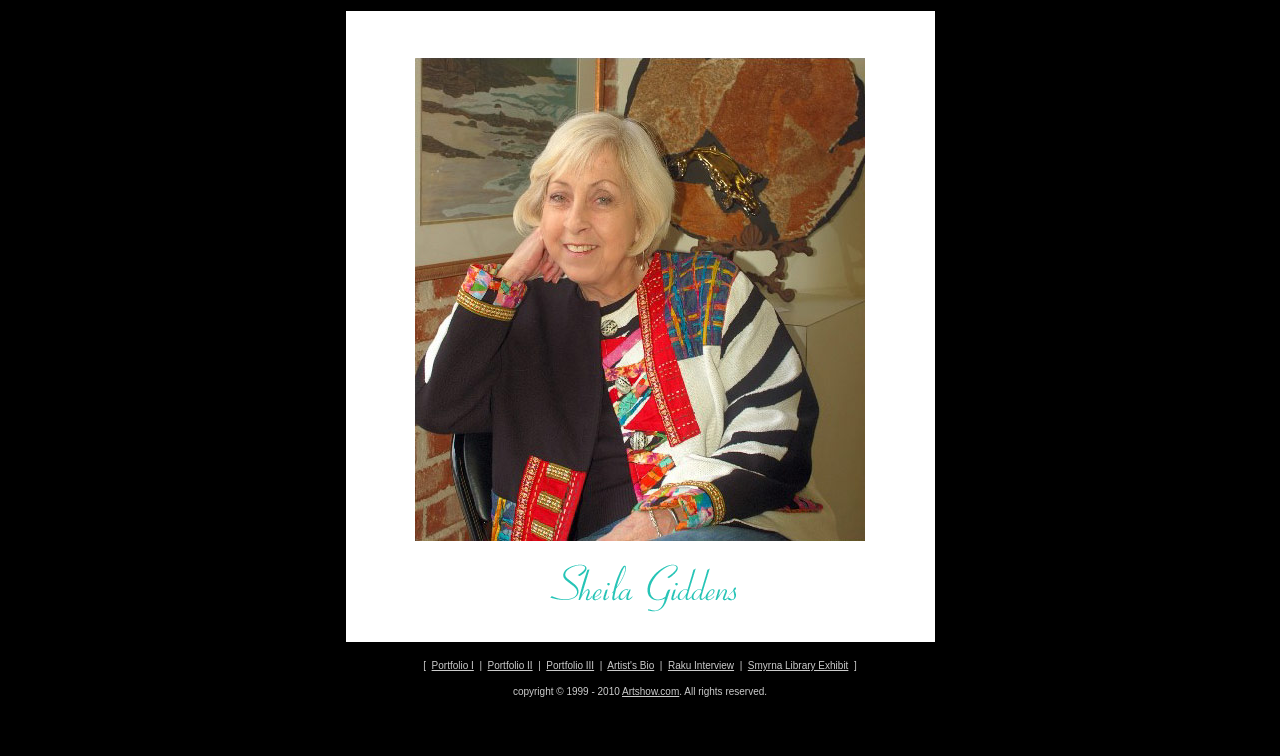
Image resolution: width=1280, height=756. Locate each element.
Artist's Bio (630, 665)
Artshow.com (650, 691)
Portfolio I (453, 665)
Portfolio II (510, 665)
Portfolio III (570, 665)
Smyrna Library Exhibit (798, 665)
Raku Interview (701, 665)
